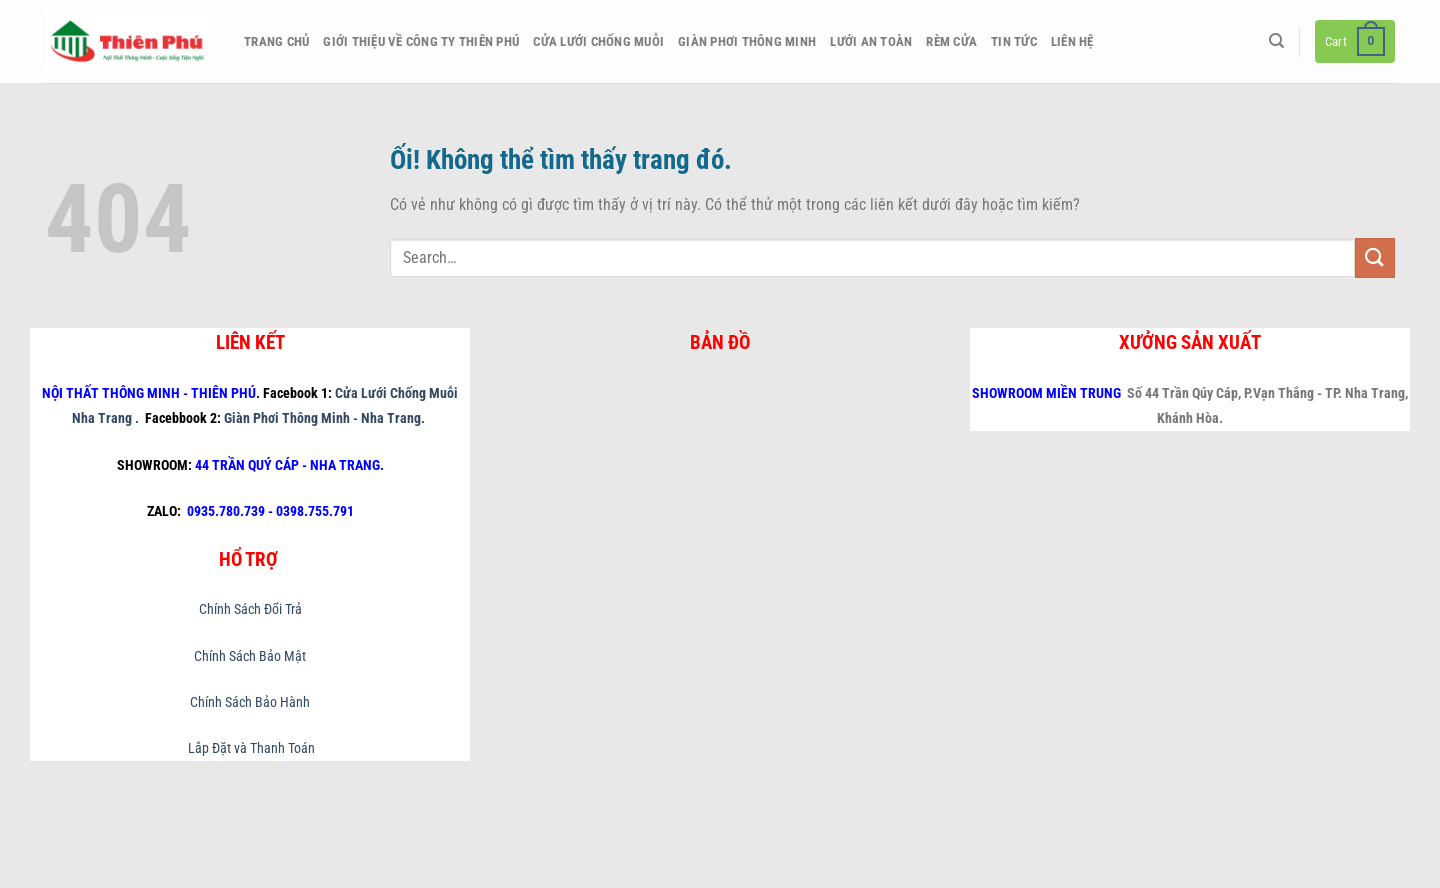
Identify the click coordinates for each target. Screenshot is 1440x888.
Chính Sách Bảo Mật (250, 656)
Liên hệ (1072, 41)
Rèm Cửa (951, 41)
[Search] (1276, 41)
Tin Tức (1014, 41)
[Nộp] (1375, 257)
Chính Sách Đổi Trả (250, 609)
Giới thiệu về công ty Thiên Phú (421, 41)
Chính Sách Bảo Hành (250, 702)
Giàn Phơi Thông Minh (747, 41)
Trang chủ (276, 41)
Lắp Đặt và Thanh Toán (250, 748)
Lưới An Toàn (871, 41)
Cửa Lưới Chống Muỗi (598, 41)
